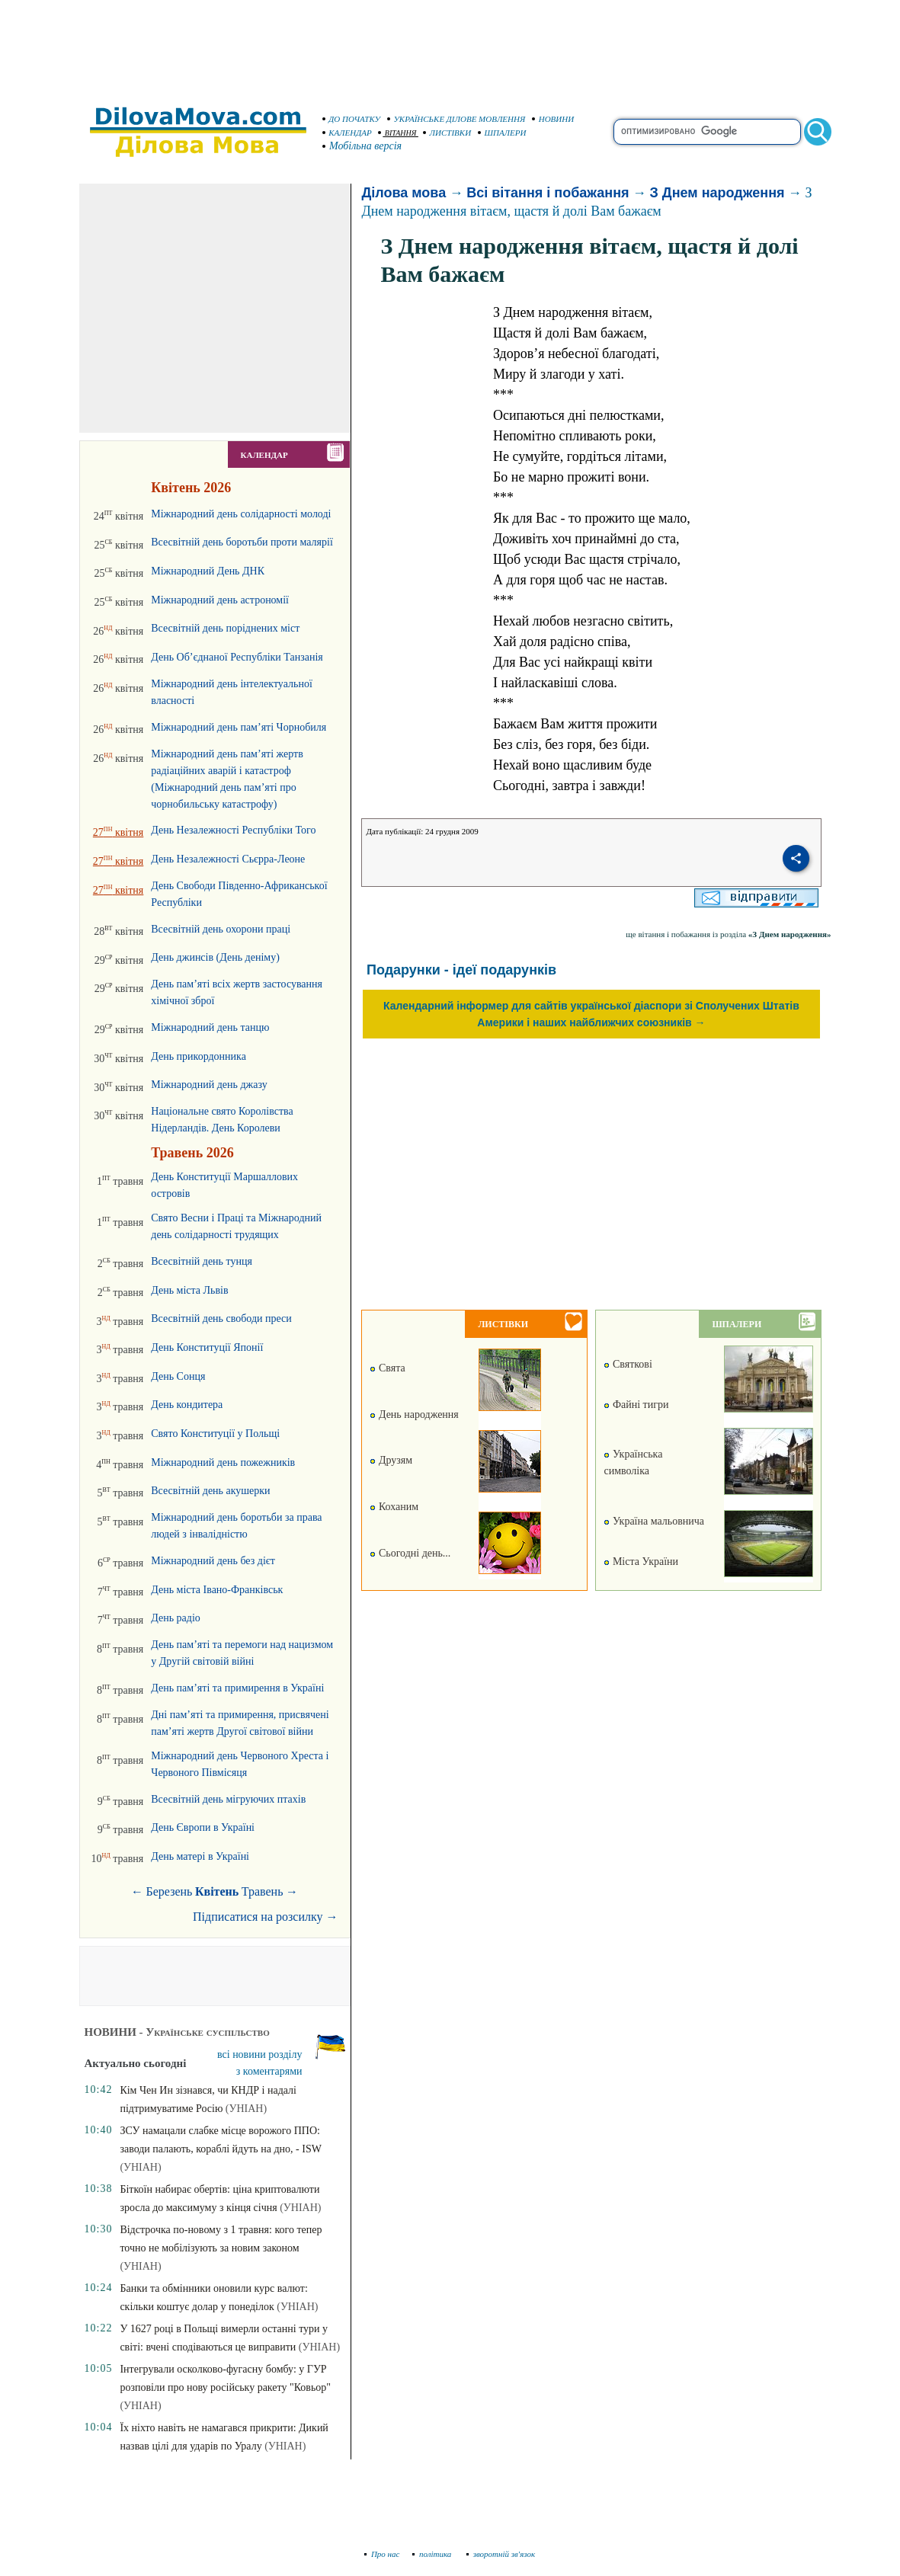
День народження (414, 1414)
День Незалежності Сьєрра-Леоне (228, 859)
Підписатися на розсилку (265, 1916)
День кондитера (187, 1404)
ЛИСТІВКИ (447, 132)
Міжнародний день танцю (210, 1027)
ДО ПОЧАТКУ (352, 118)
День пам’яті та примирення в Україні (237, 1688)
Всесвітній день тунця (201, 1261)
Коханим (394, 1506)
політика (433, 2553)
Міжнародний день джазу (209, 1084)
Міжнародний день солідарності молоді (241, 514)
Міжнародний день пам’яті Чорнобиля (238, 727)
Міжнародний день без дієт (213, 1560)
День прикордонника (198, 1056)
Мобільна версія (363, 146)
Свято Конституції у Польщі (215, 1433)
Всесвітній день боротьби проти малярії (242, 542)
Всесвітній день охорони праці (220, 929)
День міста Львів (189, 1290)
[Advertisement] (450, 45)
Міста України (641, 1561)
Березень (169, 1891)
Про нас (382, 2553)
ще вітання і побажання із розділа (728, 934)
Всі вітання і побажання (547, 192)
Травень (262, 1891)
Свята (387, 1368)
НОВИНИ (553, 118)
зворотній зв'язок (501, 2553)
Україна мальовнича (654, 1521)
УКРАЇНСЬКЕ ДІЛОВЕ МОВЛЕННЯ (456, 118)
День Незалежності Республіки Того (233, 830)
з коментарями (269, 2071)
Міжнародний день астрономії (220, 600)
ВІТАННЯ (397, 133)
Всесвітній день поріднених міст (225, 628)
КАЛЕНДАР (347, 132)
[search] (707, 132)
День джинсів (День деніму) (215, 957)
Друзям (391, 1460)
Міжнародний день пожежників (223, 1462)
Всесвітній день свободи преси (221, 1318)
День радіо (175, 1618)
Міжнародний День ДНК (207, 571)
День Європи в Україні (203, 1827)
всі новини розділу (260, 2054)
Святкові (628, 1364)
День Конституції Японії (207, 1347)
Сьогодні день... (410, 1553)
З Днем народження (717, 192)
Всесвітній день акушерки (210, 1490)
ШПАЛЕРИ (502, 132)
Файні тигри (636, 1404)
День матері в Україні (200, 1856)
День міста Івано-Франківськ (217, 1589)
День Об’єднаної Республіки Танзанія (237, 657)
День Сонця (178, 1376)
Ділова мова (403, 192)
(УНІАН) (246, 2108)
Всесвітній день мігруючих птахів (228, 1799)
